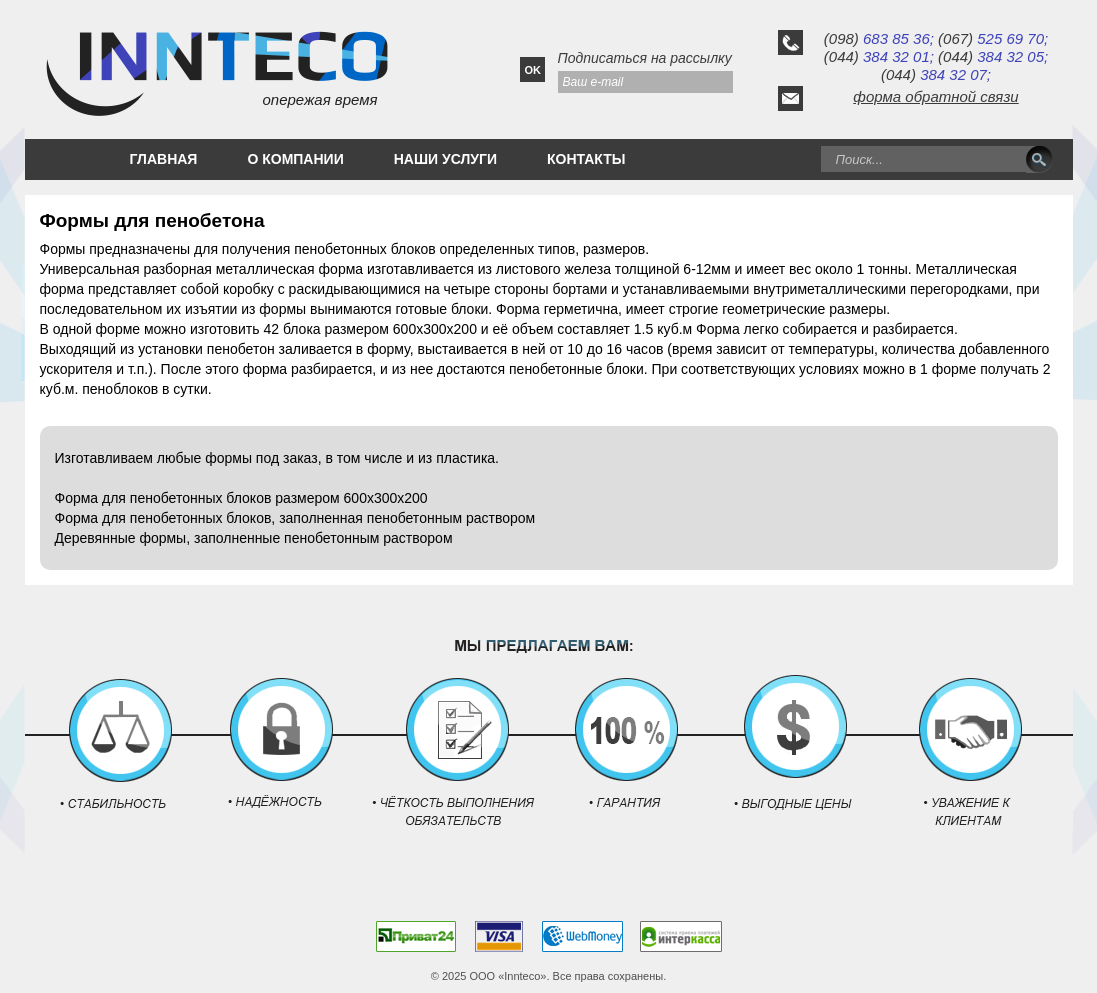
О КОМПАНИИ (295, 159)
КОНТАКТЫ (586, 159)
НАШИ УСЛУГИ (445, 159)
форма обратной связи (935, 96)
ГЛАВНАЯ (164, 159)
